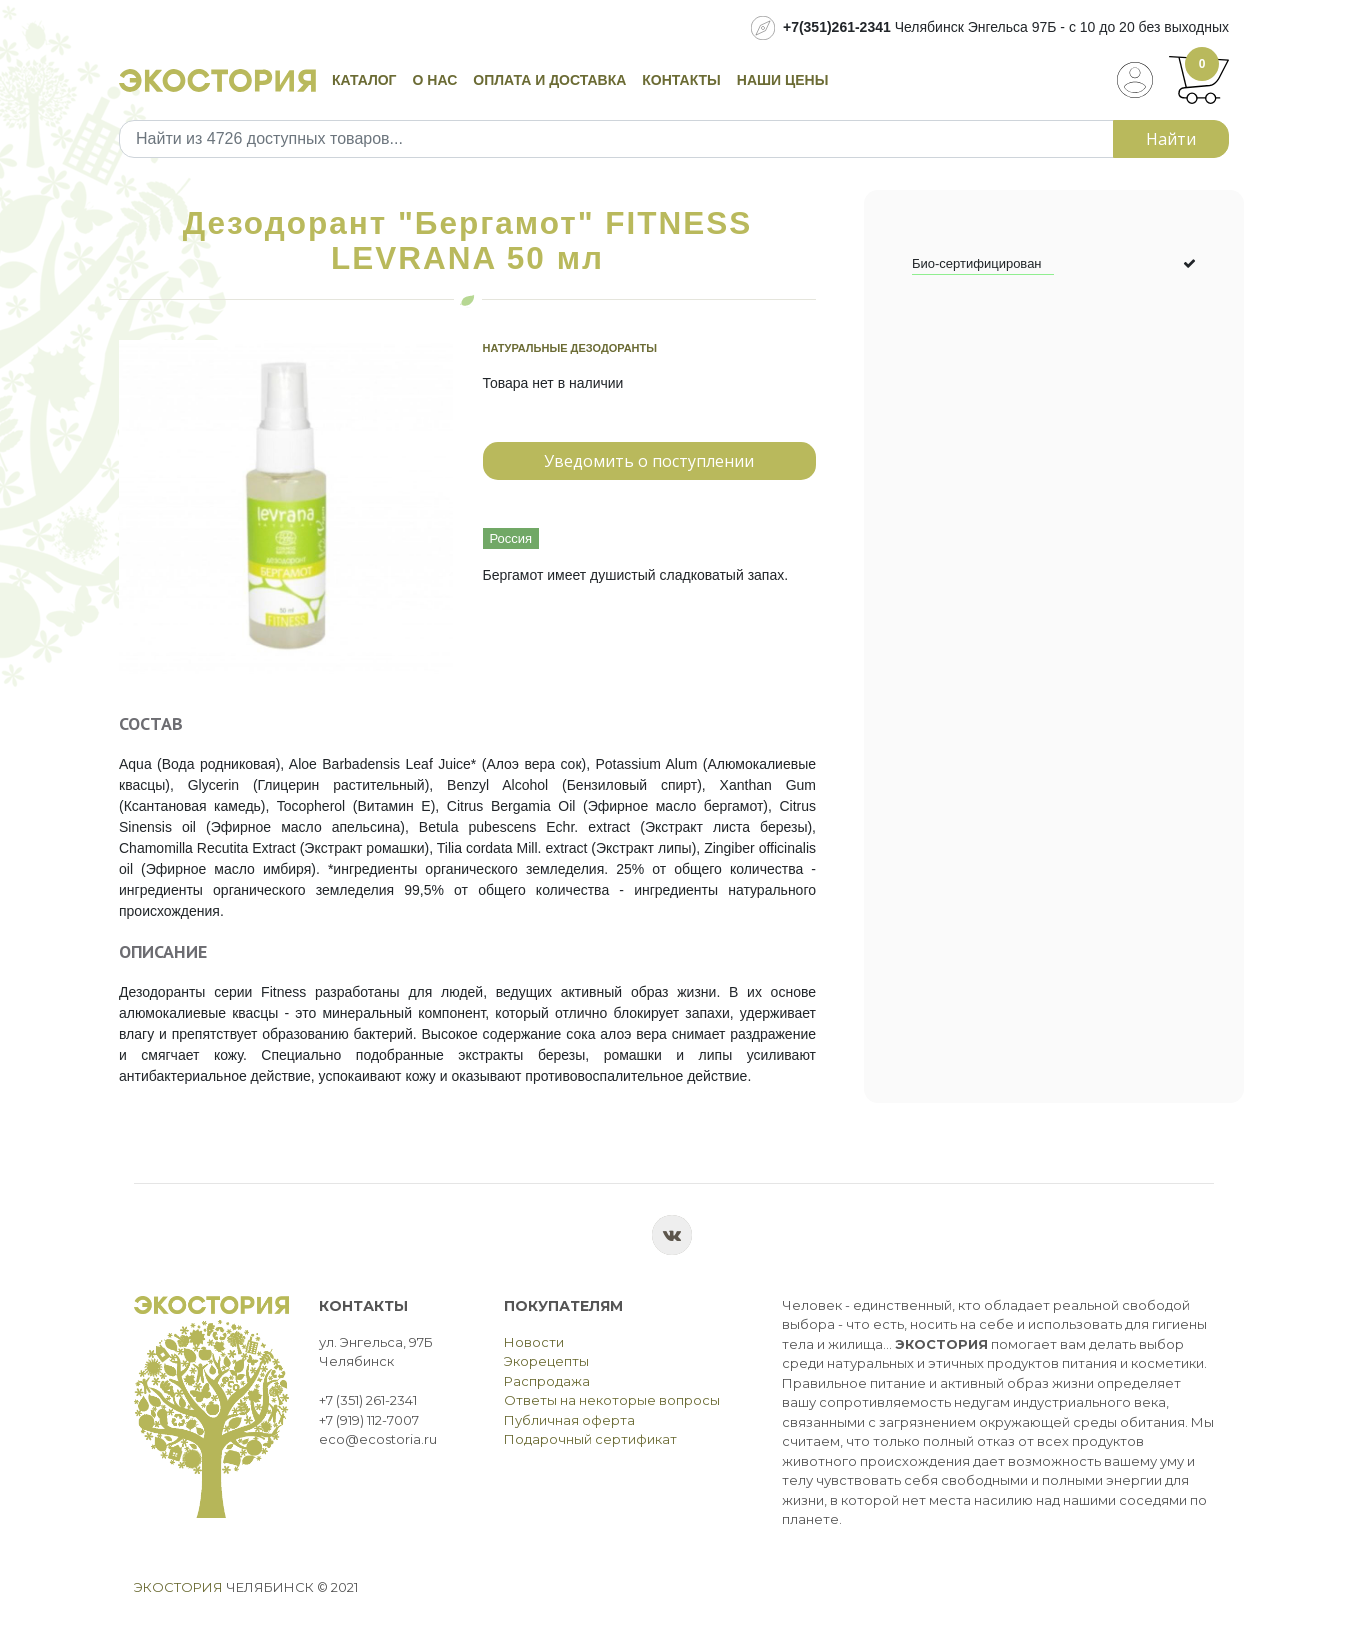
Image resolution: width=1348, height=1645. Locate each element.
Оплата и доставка (549, 80)
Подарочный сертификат (590, 1439)
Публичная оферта (569, 1420)
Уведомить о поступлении (649, 461)
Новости (534, 1342)
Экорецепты (546, 1361)
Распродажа (547, 1381)
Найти (1171, 139)
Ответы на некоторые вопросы (612, 1400)
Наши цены (783, 80)
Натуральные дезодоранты (570, 348)
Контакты (681, 80)
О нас (435, 80)
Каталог (364, 80)
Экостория (178, 1587)
